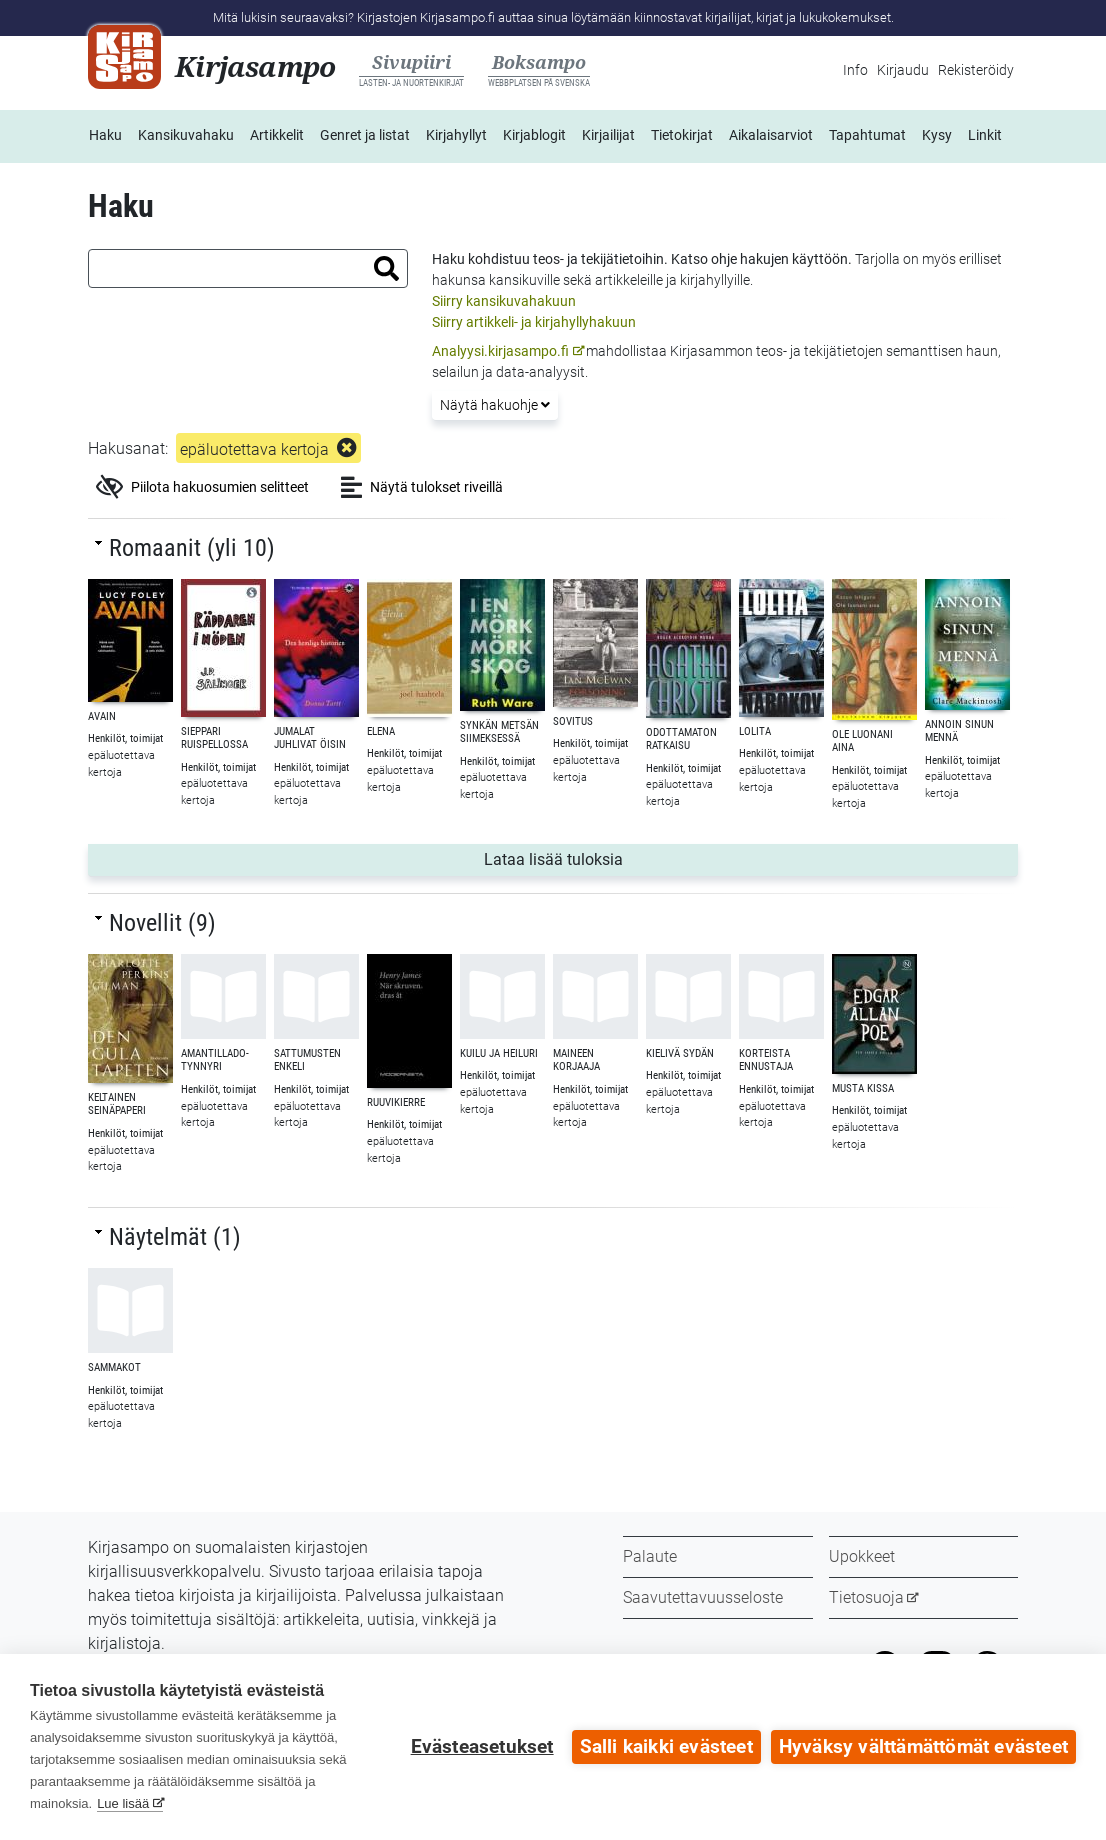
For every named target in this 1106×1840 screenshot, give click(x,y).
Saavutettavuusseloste (703, 1597)
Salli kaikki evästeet (666, 1747)
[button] (386, 268)
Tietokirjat (682, 135)
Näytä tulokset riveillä (422, 487)
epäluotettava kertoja (254, 449)
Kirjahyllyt (456, 135)
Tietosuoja (866, 1597)
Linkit (985, 135)
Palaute (650, 1556)
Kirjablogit (534, 135)
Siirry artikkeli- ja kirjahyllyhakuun (534, 322)
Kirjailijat (608, 135)
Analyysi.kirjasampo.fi (500, 351)
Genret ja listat (365, 135)
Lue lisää (123, 1803)
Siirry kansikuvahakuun (504, 301)
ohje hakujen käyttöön (779, 259)
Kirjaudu (903, 70)
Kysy (937, 135)
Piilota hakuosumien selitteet (202, 487)
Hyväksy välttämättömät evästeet (923, 1747)
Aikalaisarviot (771, 135)
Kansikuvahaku (186, 135)
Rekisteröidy (976, 70)
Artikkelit (277, 135)
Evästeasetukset (482, 1747)
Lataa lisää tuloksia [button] (593, 858)
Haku (105, 135)
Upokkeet (862, 1556)
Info (855, 70)
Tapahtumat (867, 135)
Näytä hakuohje (495, 405)
